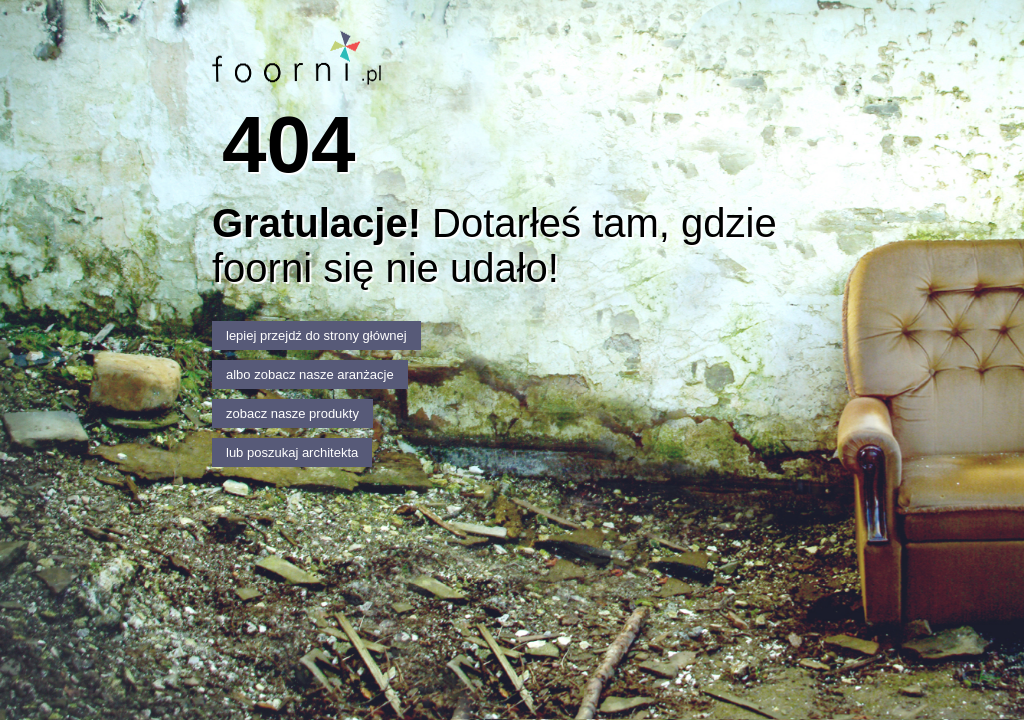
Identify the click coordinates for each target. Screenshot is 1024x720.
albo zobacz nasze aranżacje (310, 374)
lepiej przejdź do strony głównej (316, 335)
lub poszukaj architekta (292, 452)
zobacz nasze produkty (292, 413)
